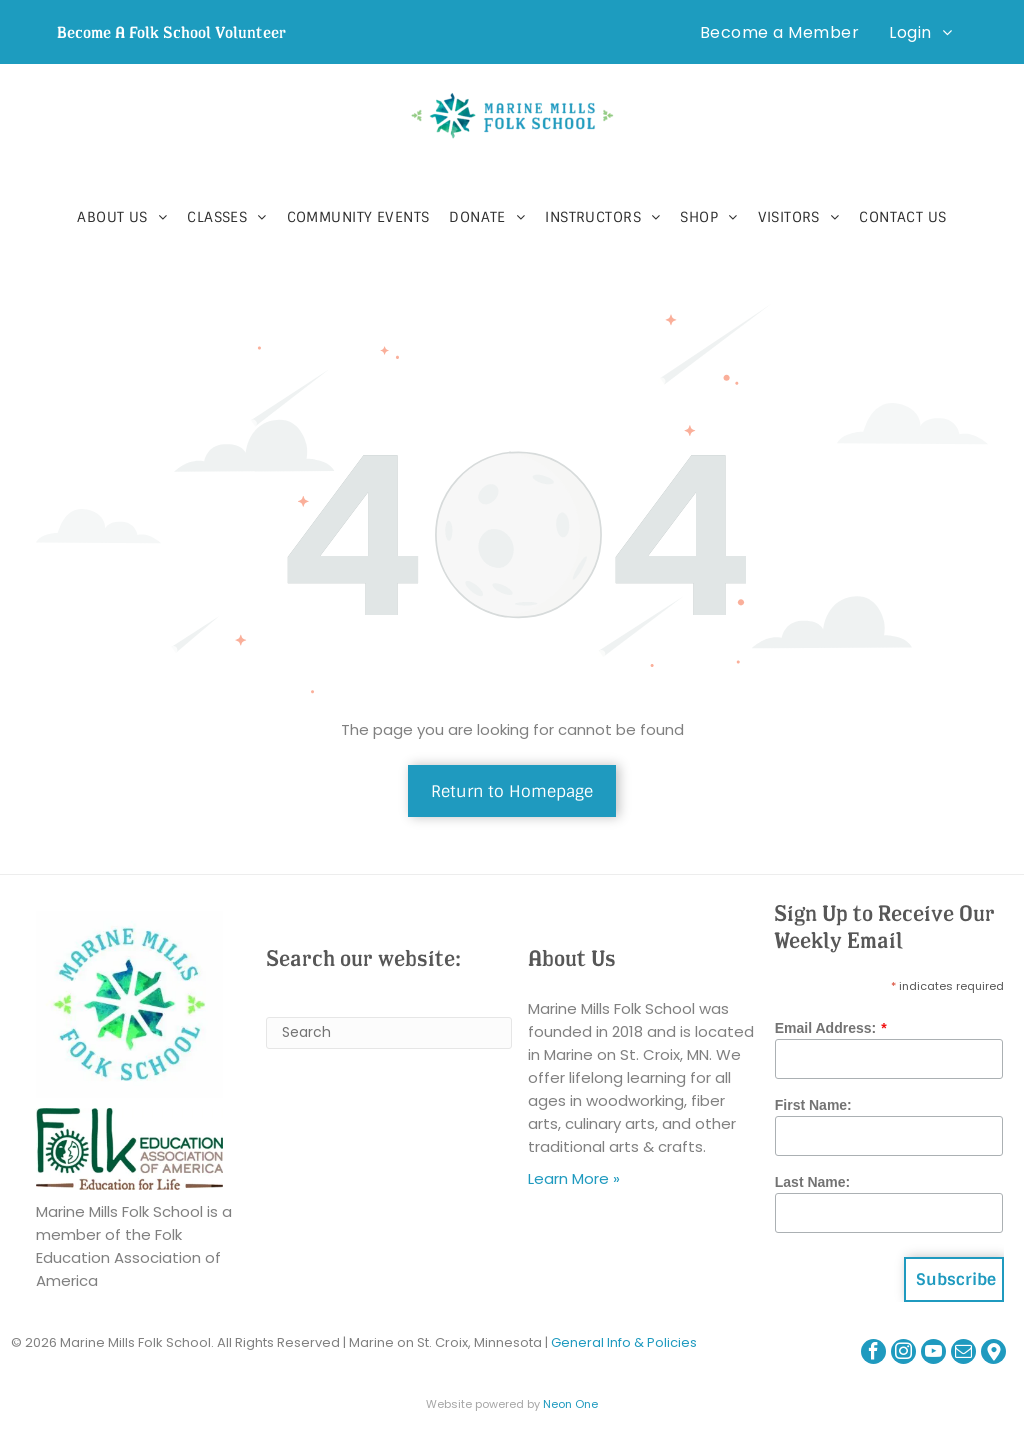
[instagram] (903, 1354)
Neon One (570, 1404)
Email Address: (825, 1028)
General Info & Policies (624, 1342)
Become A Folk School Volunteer (171, 32)
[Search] (389, 1033)
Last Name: (812, 1182)
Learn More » (574, 1178)
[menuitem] (779, 32)
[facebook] (873, 1354)
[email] (963, 1354)
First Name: (813, 1105)
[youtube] (933, 1354)
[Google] (993, 1354)
